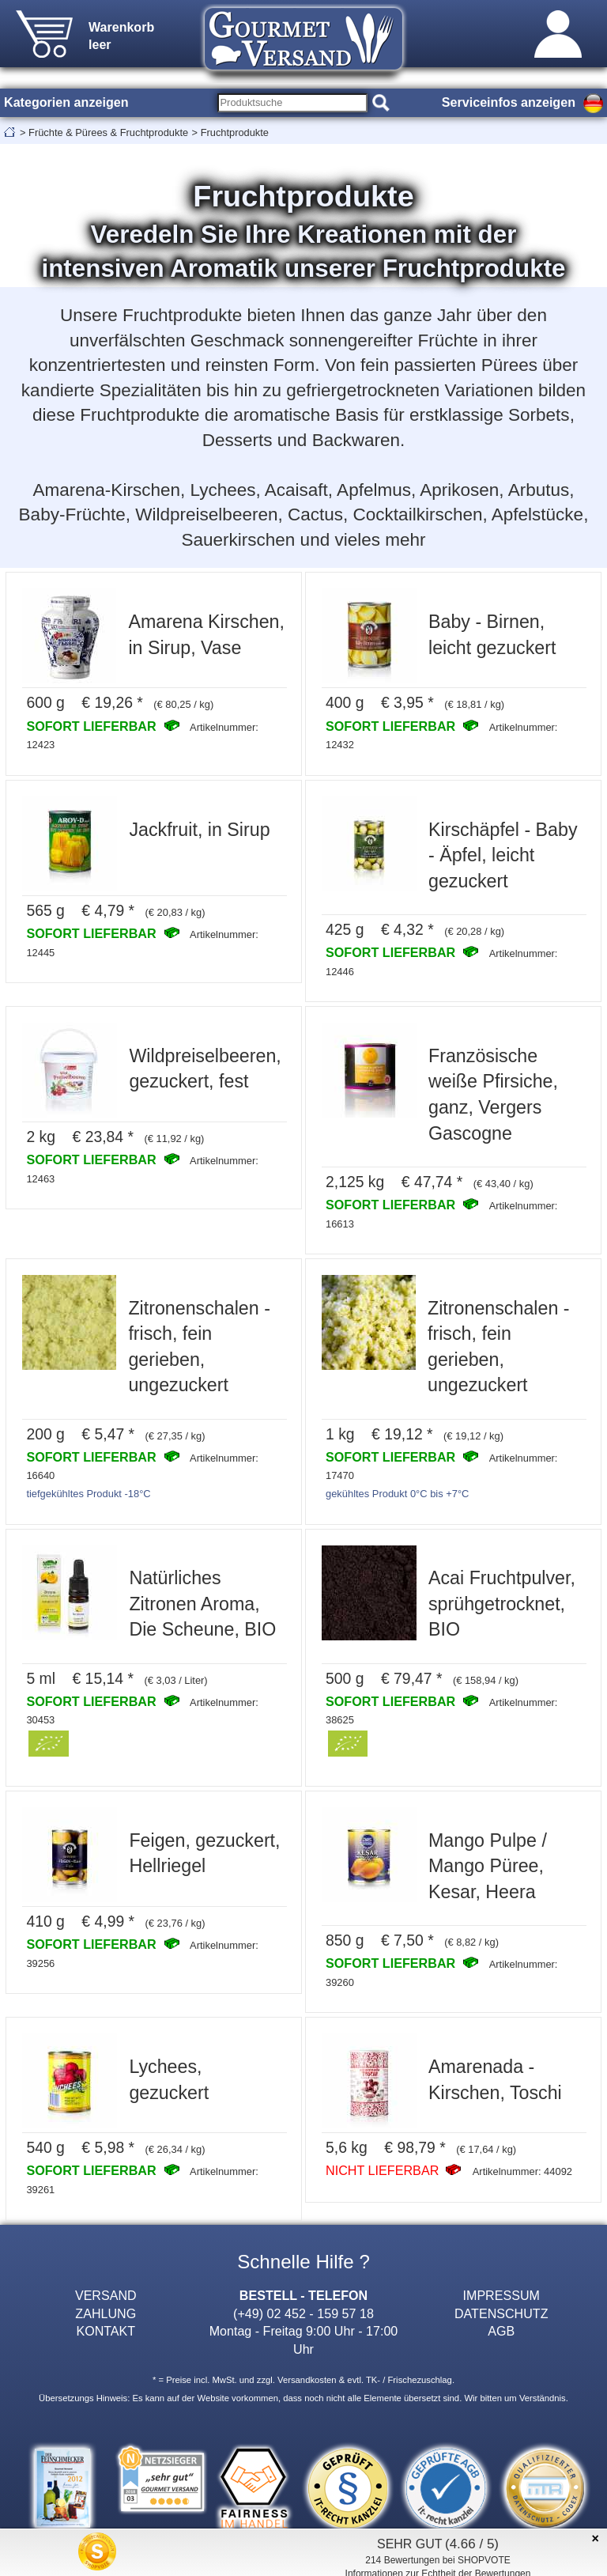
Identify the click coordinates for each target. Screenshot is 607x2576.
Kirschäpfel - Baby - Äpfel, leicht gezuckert (503, 855)
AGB (501, 2331)
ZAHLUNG (105, 2313)
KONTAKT (105, 2331)
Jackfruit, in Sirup (199, 829)
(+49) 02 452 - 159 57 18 (303, 2313)
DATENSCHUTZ (501, 2313)
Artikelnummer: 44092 (522, 2171)
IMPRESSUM (501, 2295)
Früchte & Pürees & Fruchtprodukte (108, 132)
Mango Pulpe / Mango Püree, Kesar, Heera (487, 1866)
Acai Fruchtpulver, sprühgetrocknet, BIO (501, 1604)
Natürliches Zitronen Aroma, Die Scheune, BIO (202, 1604)
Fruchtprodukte (235, 132)
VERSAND (106, 2295)
